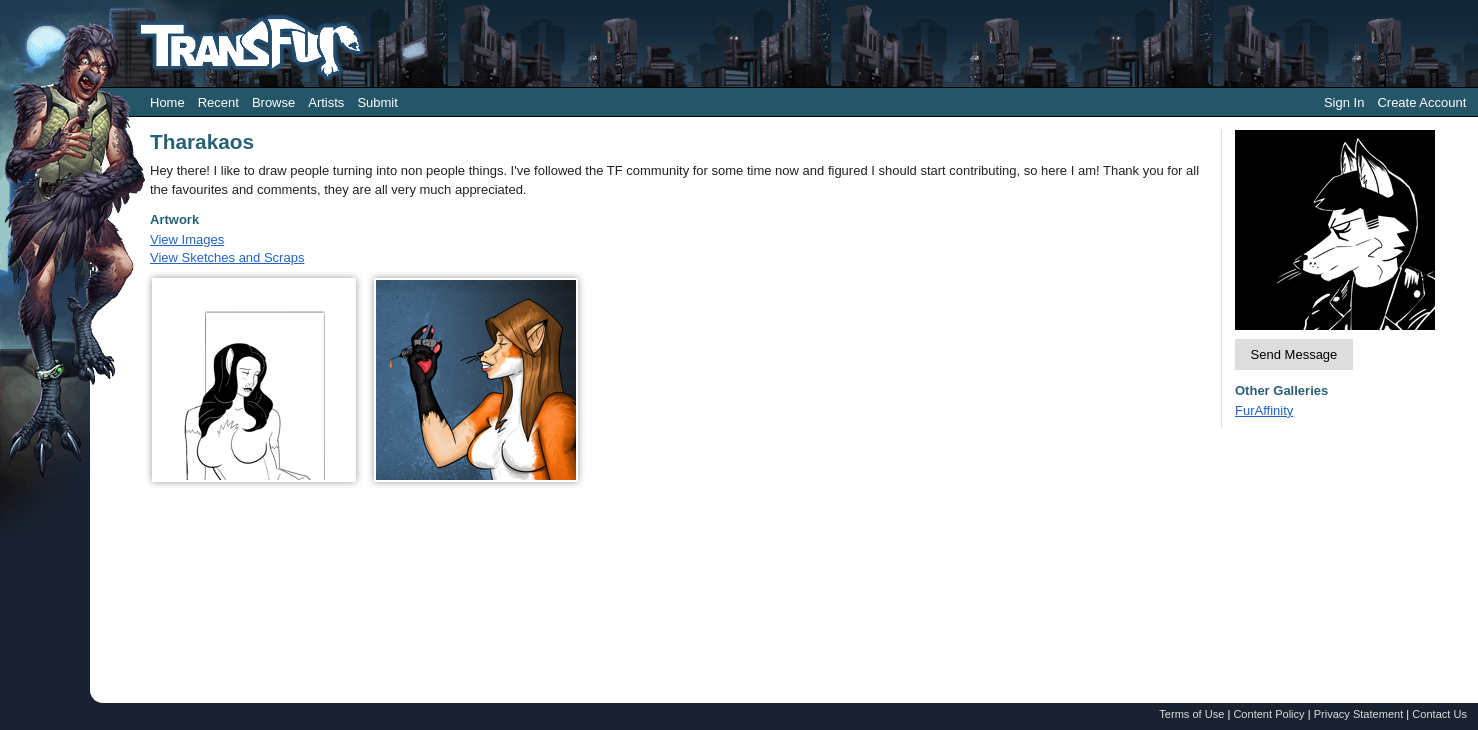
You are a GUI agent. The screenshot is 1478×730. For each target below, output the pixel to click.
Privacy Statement (1359, 714)
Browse (273, 102)
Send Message (1294, 354)
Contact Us (1439, 714)
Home (167, 102)
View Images (187, 239)
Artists (326, 102)
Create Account (1421, 102)
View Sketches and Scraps (227, 257)
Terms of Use (1191, 714)
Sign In (1344, 102)
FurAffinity (1264, 410)
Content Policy (1268, 714)
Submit (377, 102)
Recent (218, 102)
